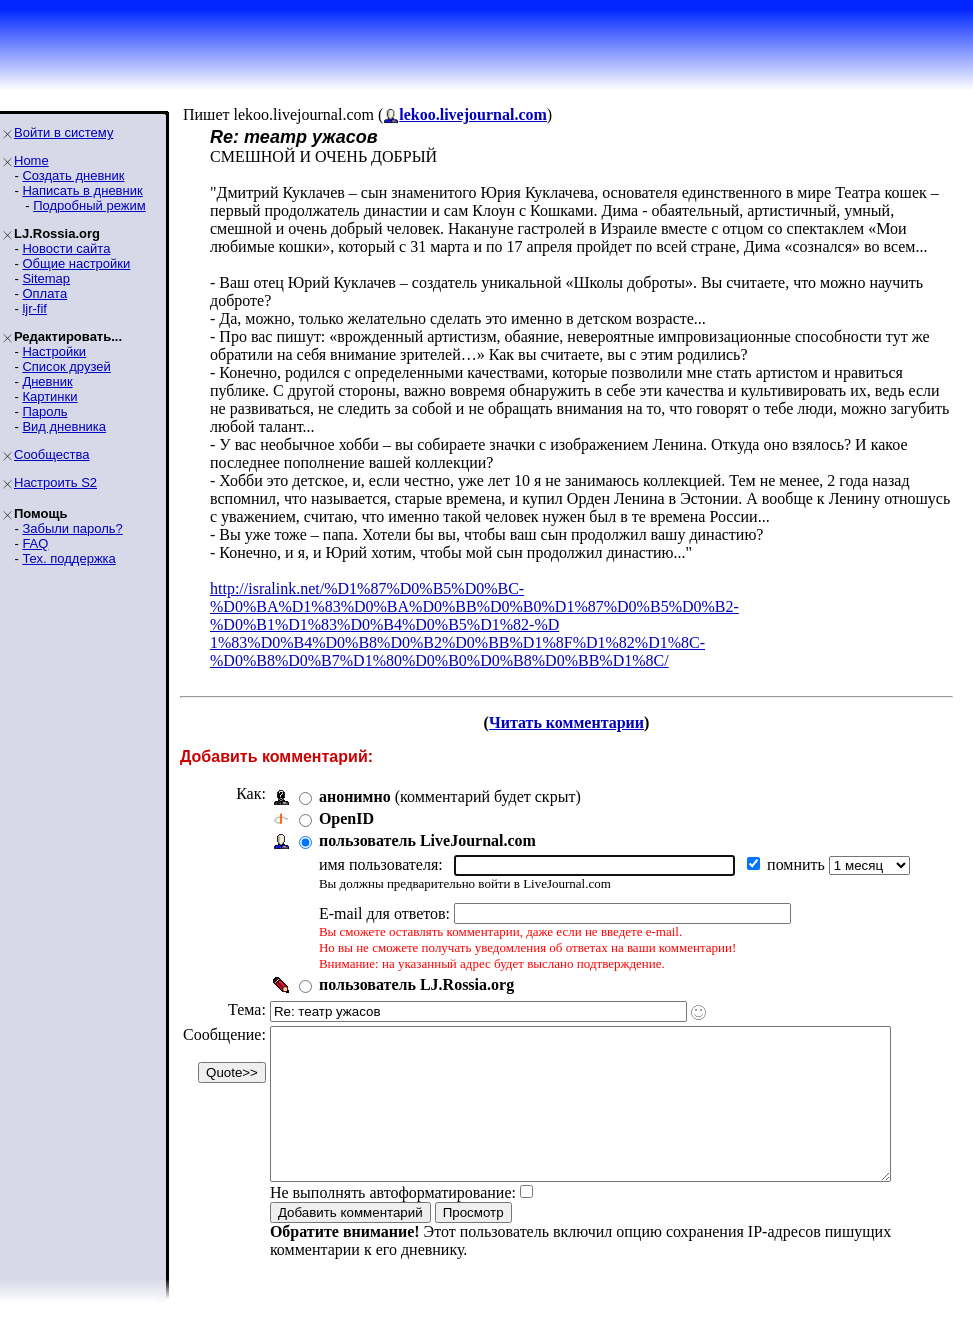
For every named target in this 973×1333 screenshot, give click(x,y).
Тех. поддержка (68, 558)
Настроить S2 (55, 482)
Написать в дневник (82, 190)
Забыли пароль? (72, 528)
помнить (798, 864)
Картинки (49, 396)
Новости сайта (66, 248)
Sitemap (46, 278)
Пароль (44, 411)
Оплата (44, 293)
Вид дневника (64, 426)
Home (31, 160)
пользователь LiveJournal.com (427, 840)
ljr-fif (34, 308)
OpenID (346, 818)
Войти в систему (63, 132)
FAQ (35, 543)
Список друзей (66, 366)
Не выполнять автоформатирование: (393, 1222)
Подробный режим (89, 205)
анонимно (355, 796)
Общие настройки (76, 263)
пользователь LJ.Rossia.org (416, 984)
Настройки (54, 351)
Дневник (47, 381)
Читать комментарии (574, 722)
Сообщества (52, 454)
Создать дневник (73, 175)
